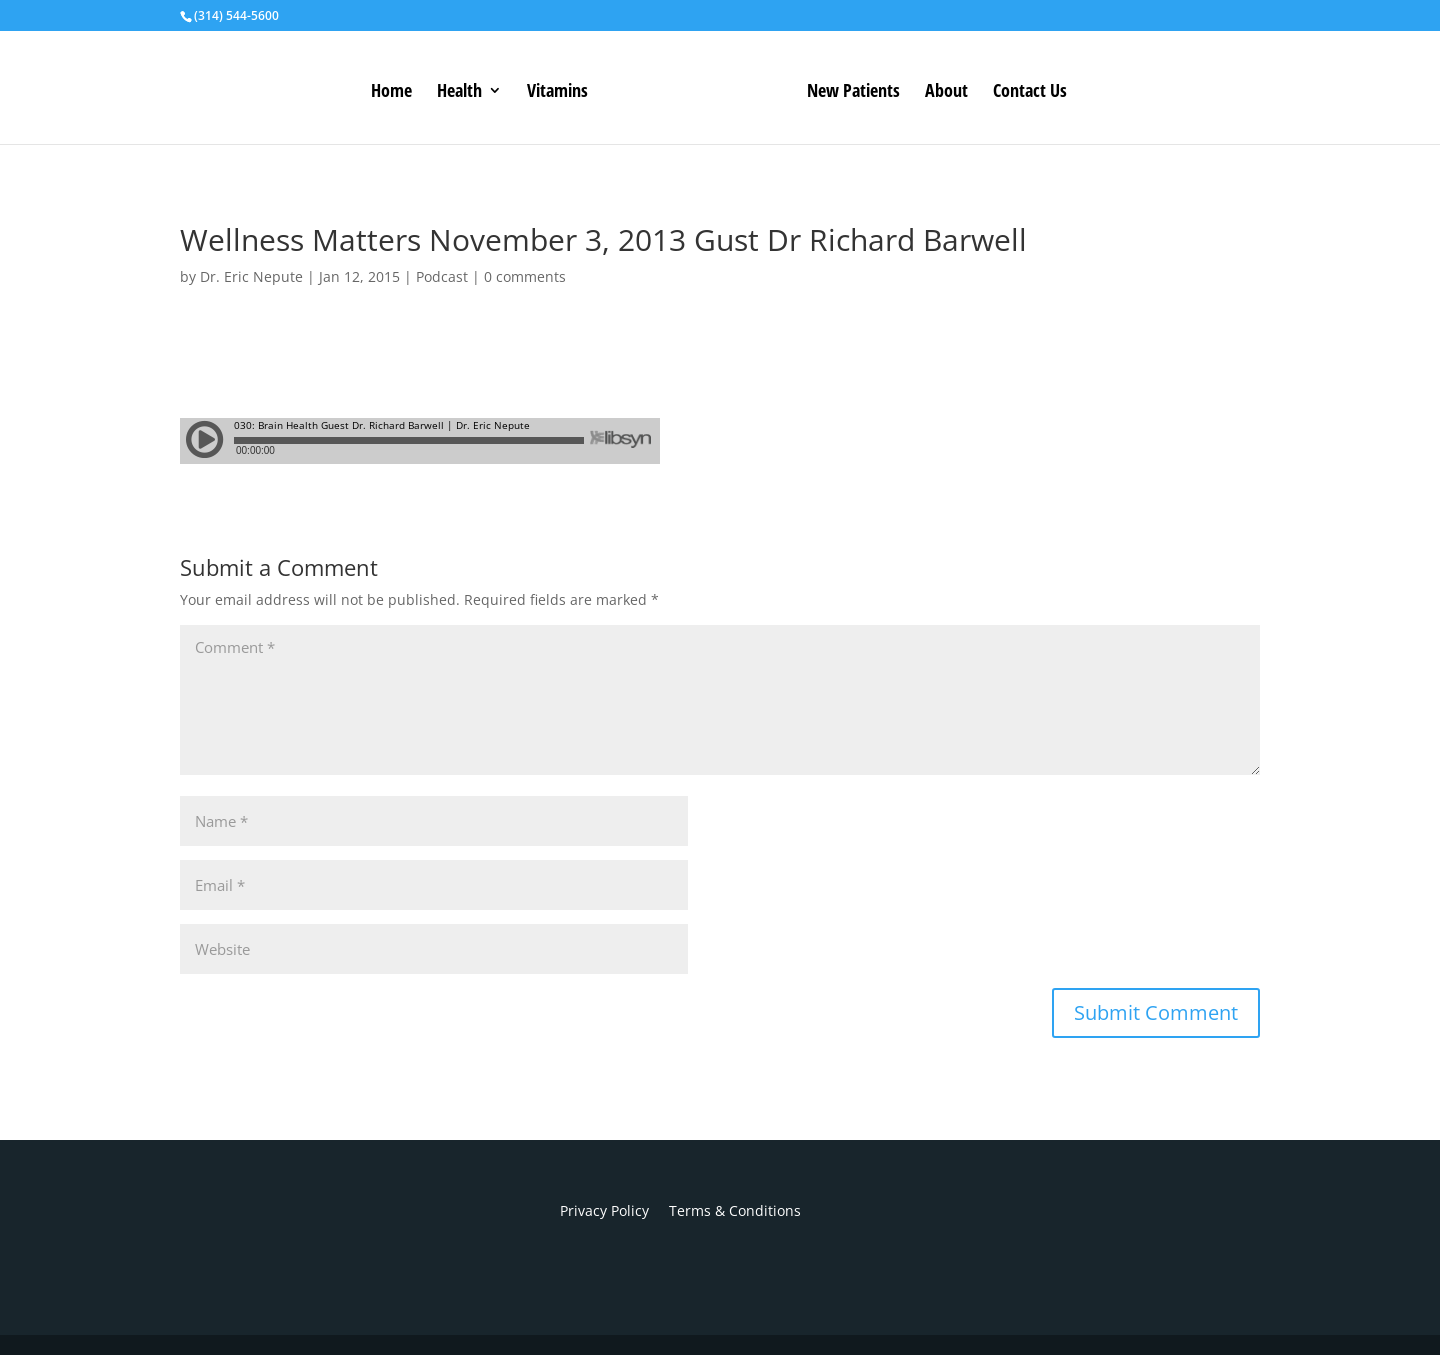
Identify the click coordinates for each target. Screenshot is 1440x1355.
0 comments (525, 276)
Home (391, 92)
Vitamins (557, 92)
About (946, 92)
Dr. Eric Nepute (251, 276)
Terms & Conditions (725, 1210)
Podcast (442, 276)
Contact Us (1030, 92)
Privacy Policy (604, 1210)
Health (459, 92)
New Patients (853, 92)
